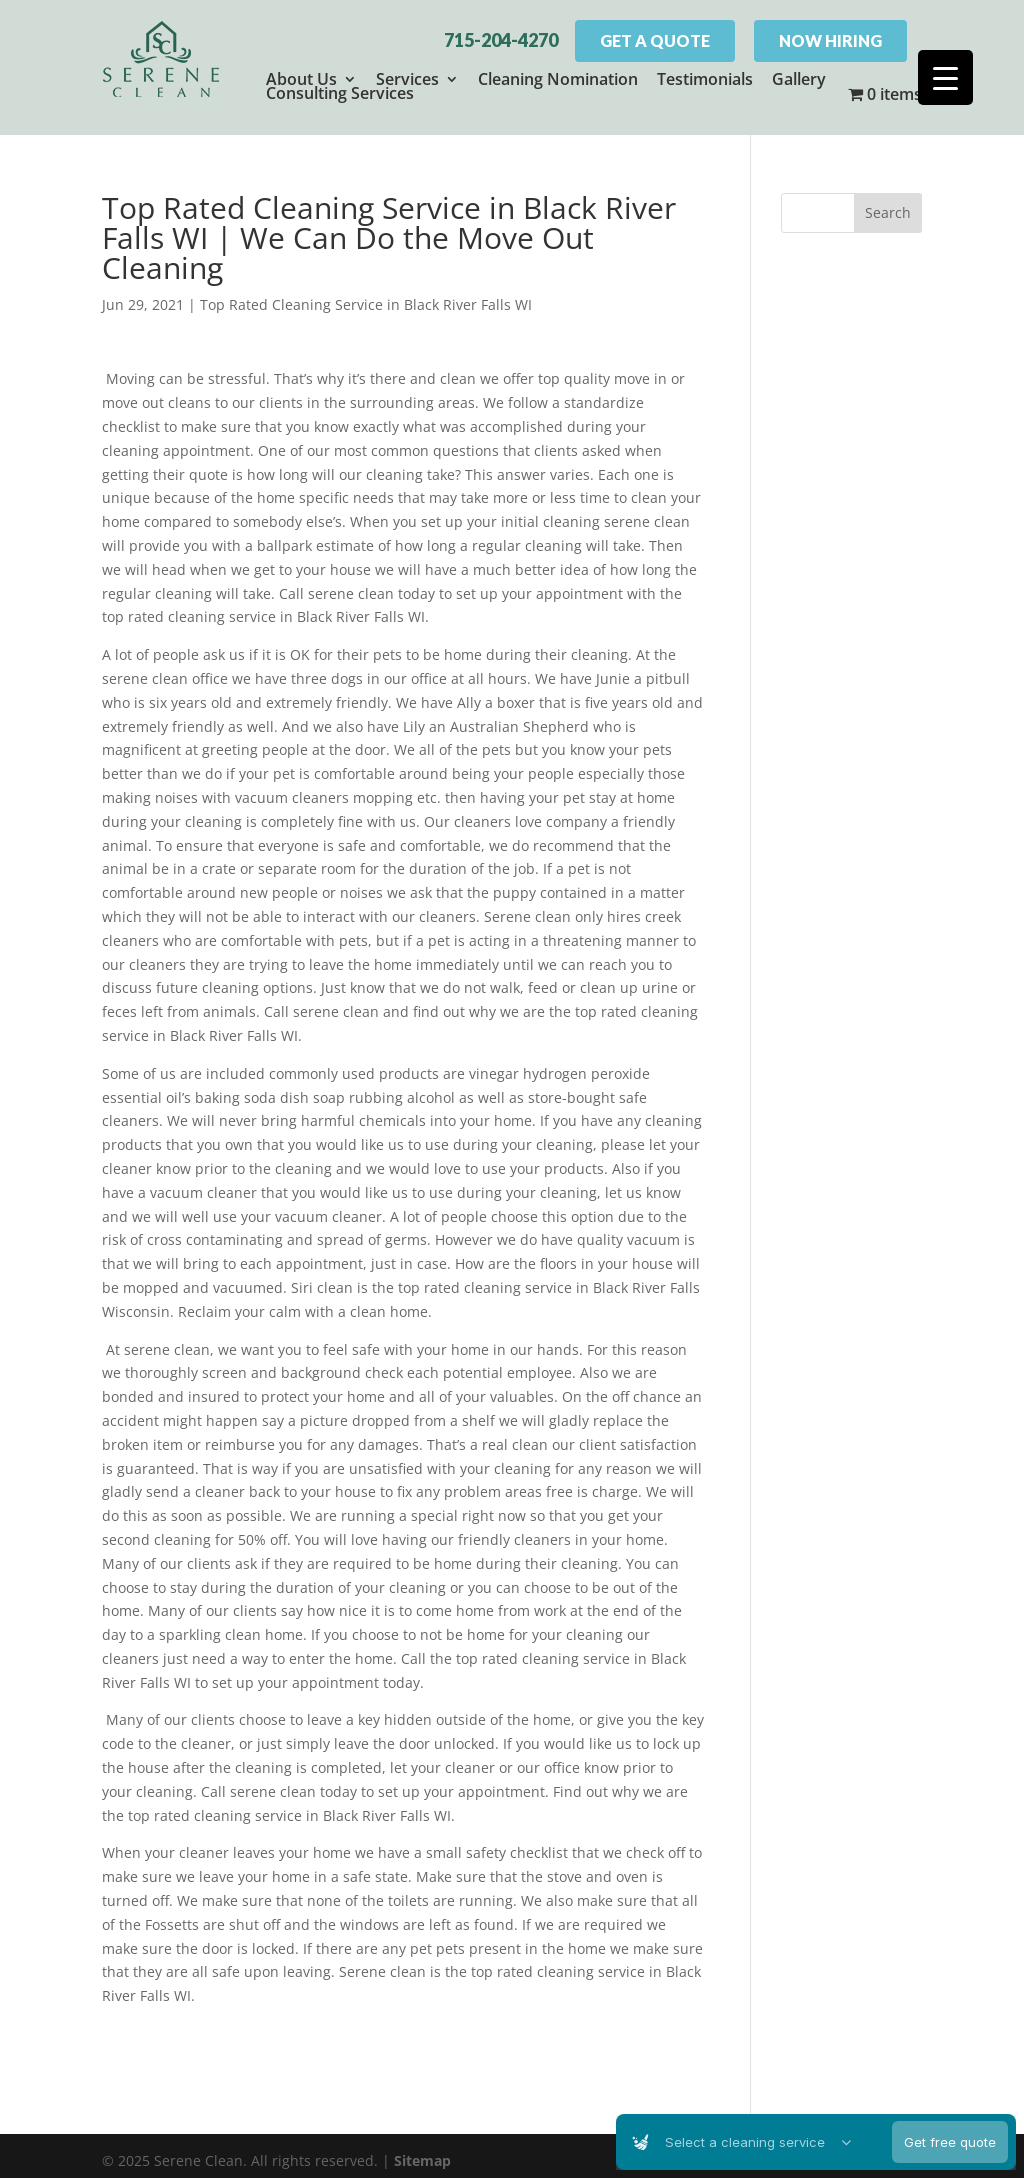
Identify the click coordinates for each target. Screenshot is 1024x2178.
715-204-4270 (501, 40)
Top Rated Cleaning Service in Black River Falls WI (366, 294)
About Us (301, 79)
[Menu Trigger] (945, 77)
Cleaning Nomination (558, 79)
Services (407, 79)
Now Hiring (830, 40)
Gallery (799, 79)
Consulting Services (340, 93)
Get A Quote (655, 40)
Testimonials (705, 79)
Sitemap (422, 2150)
